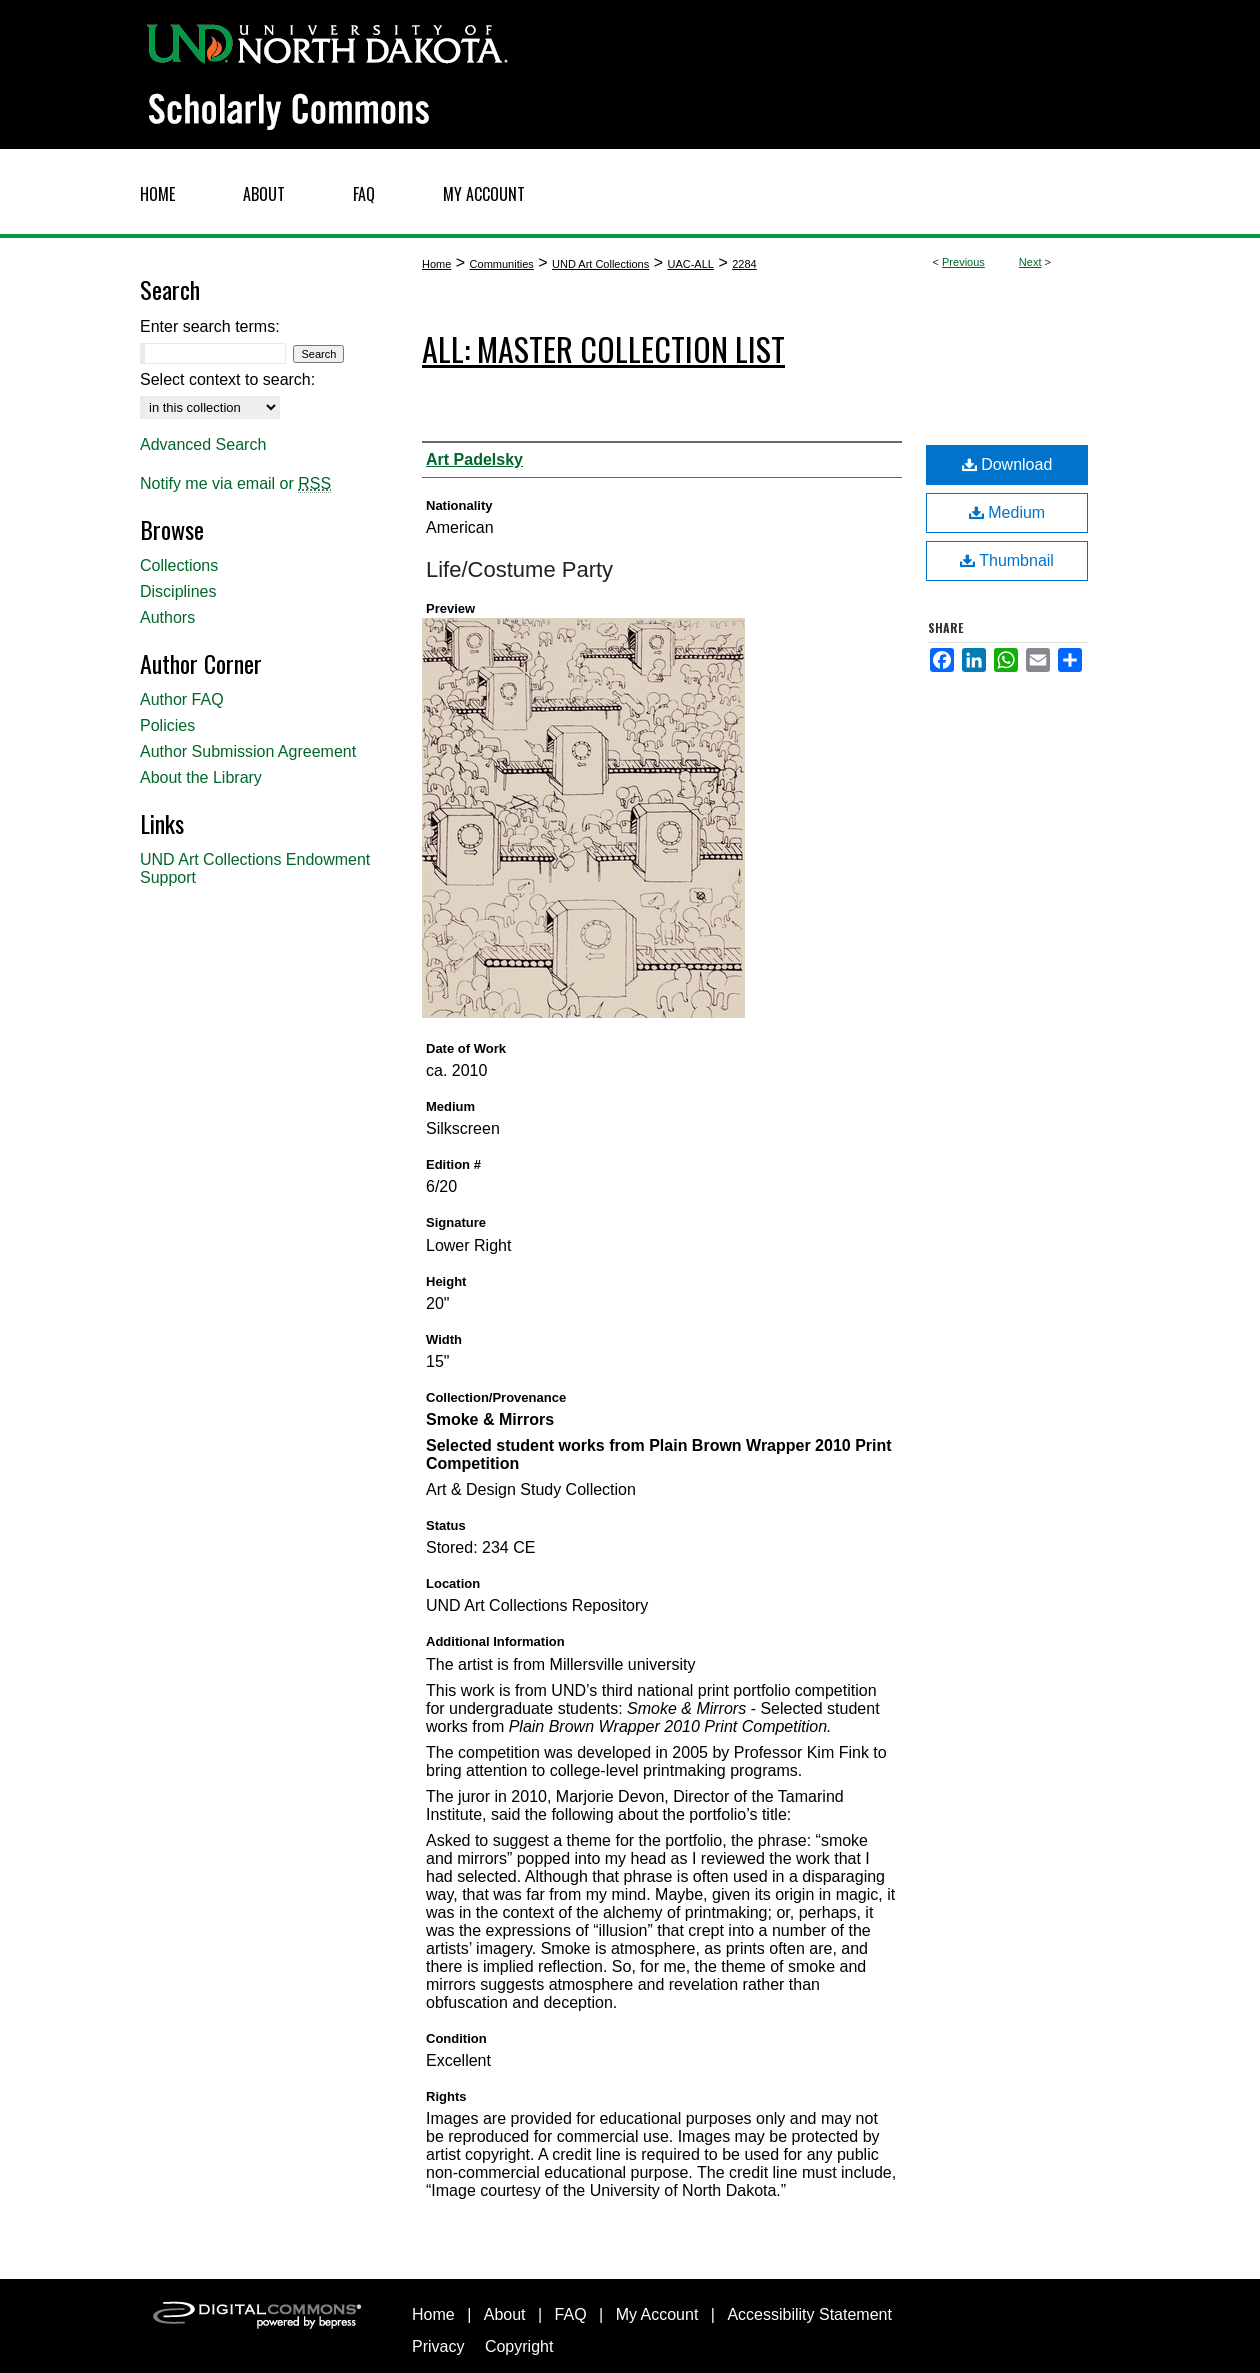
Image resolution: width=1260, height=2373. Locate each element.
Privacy (438, 2346)
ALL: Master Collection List (603, 348)
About (505, 2314)
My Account (657, 2314)
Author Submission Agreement (248, 751)
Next (1030, 262)
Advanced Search (203, 444)
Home (436, 264)
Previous (963, 262)
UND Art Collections (600, 264)
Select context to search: (227, 379)
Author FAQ (182, 699)
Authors (167, 617)
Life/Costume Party (519, 569)
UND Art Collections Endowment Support (255, 868)
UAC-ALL (690, 264)
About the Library (201, 777)
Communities (502, 264)
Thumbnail (1007, 560)
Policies (167, 725)
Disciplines (178, 591)
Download (1007, 464)
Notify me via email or (235, 484)
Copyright (519, 2346)
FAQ (571, 2314)
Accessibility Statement (809, 2314)
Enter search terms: (210, 326)
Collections (179, 565)
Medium (1007, 512)
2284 (744, 264)
